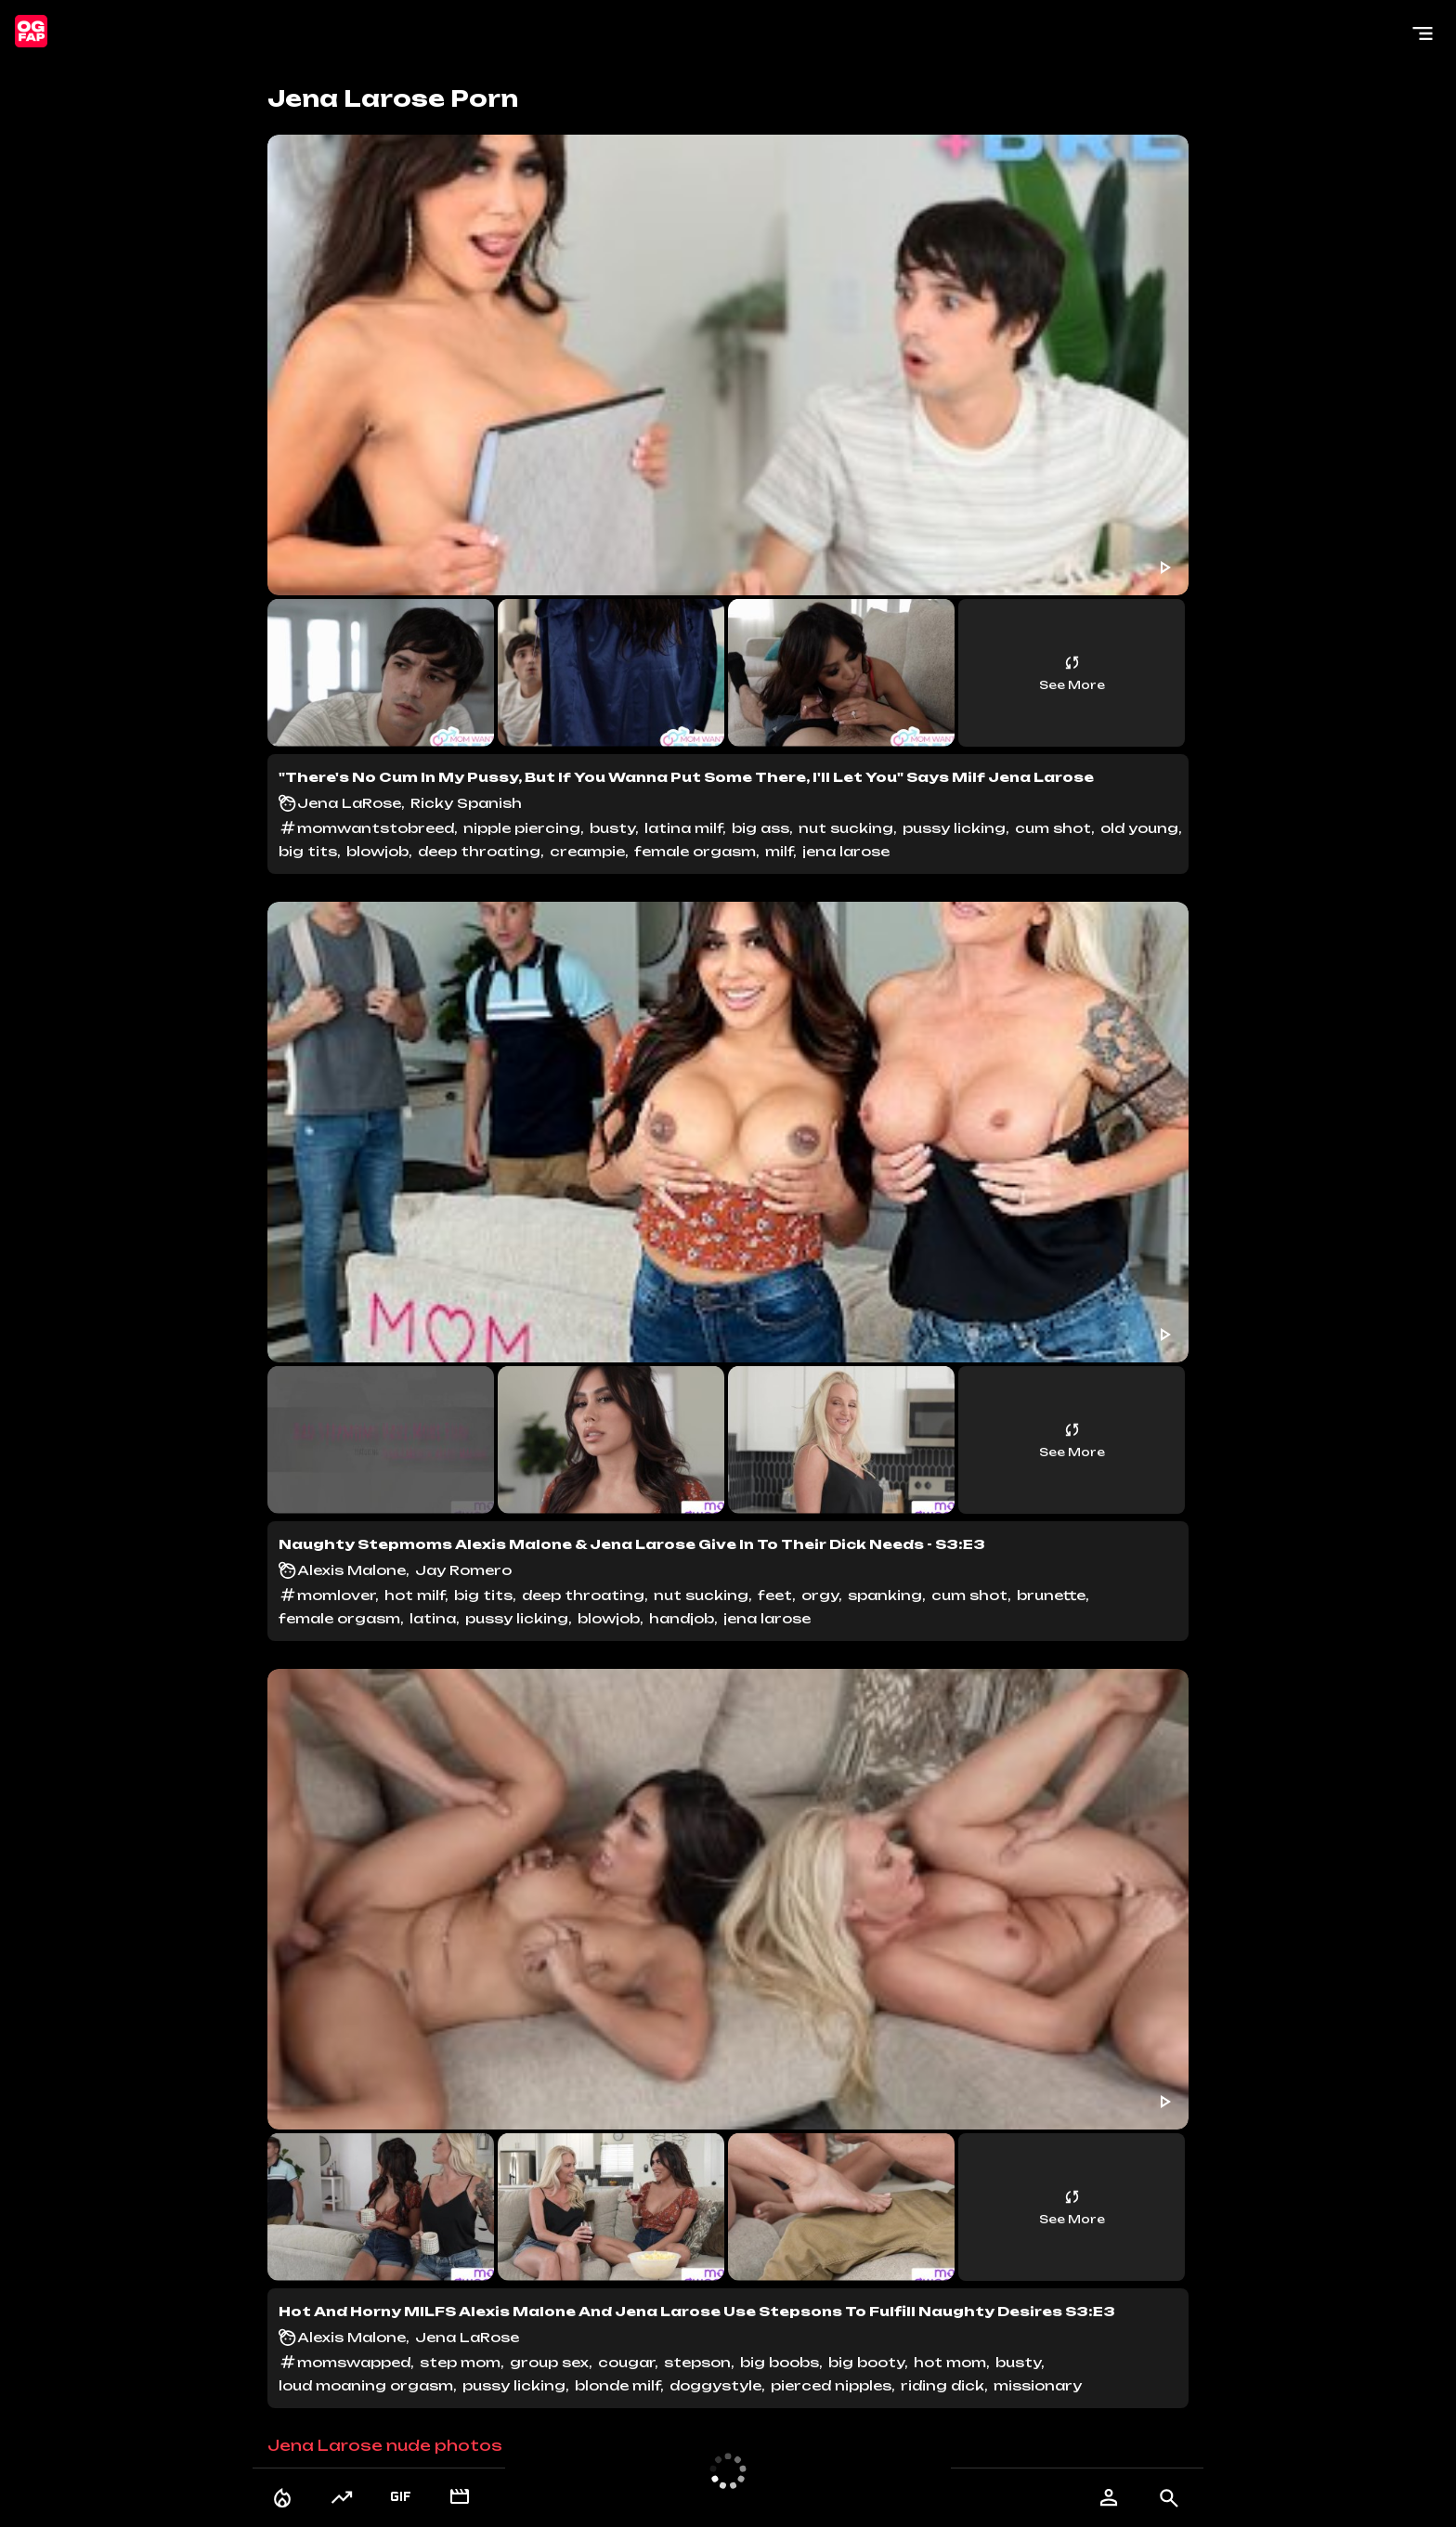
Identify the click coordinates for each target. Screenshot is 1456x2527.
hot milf (414, 1595)
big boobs (779, 2362)
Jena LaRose (349, 803)
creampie (587, 851)
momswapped (353, 2362)
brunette (1051, 1595)
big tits (308, 851)
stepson (697, 2362)
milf (779, 851)
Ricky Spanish (466, 803)
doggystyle (715, 2385)
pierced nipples (831, 2385)
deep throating (479, 851)
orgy (819, 1595)
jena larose (846, 851)
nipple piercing (521, 828)
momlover (336, 1595)
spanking (885, 1595)
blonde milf (617, 2385)
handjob (681, 1618)
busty (612, 828)
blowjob (377, 851)
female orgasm (695, 851)
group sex (549, 2362)
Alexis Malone (351, 1570)
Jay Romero (463, 1570)
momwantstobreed (375, 828)
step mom (460, 2362)
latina (433, 1618)
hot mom (950, 2362)
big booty (866, 2362)
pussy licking (954, 828)
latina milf (683, 828)
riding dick (942, 2385)
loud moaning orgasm (366, 2385)
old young (1139, 828)
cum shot (1053, 828)
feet (775, 1595)
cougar (626, 2362)
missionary (1038, 2385)
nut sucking (846, 828)
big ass (760, 828)
